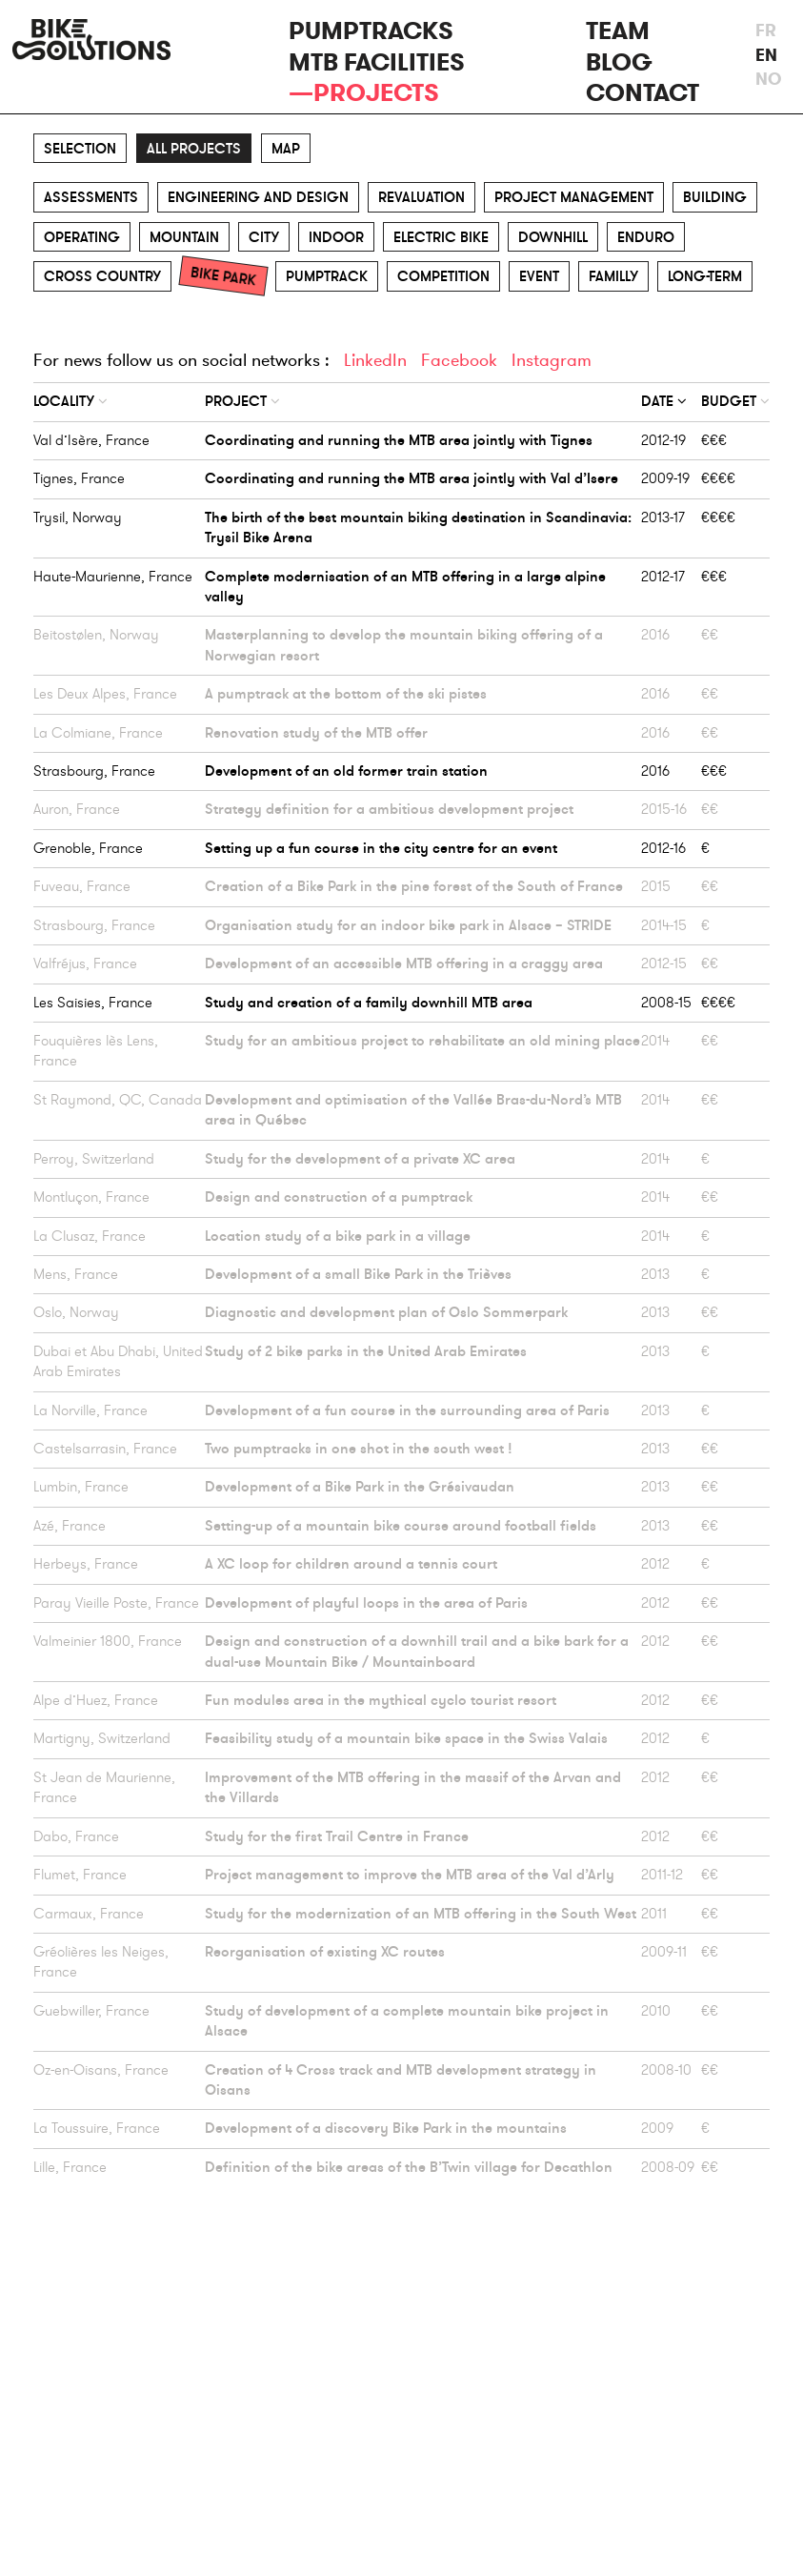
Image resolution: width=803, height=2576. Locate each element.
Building (715, 197)
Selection (80, 148)
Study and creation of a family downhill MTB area (368, 1002)
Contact (642, 93)
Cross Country (102, 276)
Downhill (553, 237)
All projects (194, 148)
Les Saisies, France (92, 1002)
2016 (655, 771)
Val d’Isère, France (91, 440)
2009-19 (665, 478)
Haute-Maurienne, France (112, 576)
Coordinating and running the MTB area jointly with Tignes (398, 440)
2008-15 (666, 1002)
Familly (613, 276)
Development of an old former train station (346, 771)
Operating (82, 237)
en (762, 55)
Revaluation (421, 197)
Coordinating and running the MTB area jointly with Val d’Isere (411, 478)
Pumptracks (371, 31)
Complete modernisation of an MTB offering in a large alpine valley (405, 586)
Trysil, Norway (77, 517)
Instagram (552, 360)
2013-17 (663, 517)
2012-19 (663, 440)
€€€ (714, 440)
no (762, 79)
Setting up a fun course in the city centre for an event (381, 848)
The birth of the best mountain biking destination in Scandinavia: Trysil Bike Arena (418, 527)
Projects (376, 93)
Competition (443, 276)
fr (762, 30)
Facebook (459, 360)
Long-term (705, 276)
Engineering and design (258, 197)
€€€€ (718, 478)
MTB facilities (377, 62)
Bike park (223, 276)
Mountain (184, 237)
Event (539, 276)
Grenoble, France (88, 848)
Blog (619, 62)
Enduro (645, 237)
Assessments (91, 197)
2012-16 (663, 848)
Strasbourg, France (94, 771)
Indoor (336, 237)
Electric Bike (441, 237)
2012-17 (663, 576)
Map (285, 148)
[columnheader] (119, 402)
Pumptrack (327, 276)
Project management (573, 197)
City (264, 237)
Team (618, 31)
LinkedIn (375, 360)
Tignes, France (79, 478)
